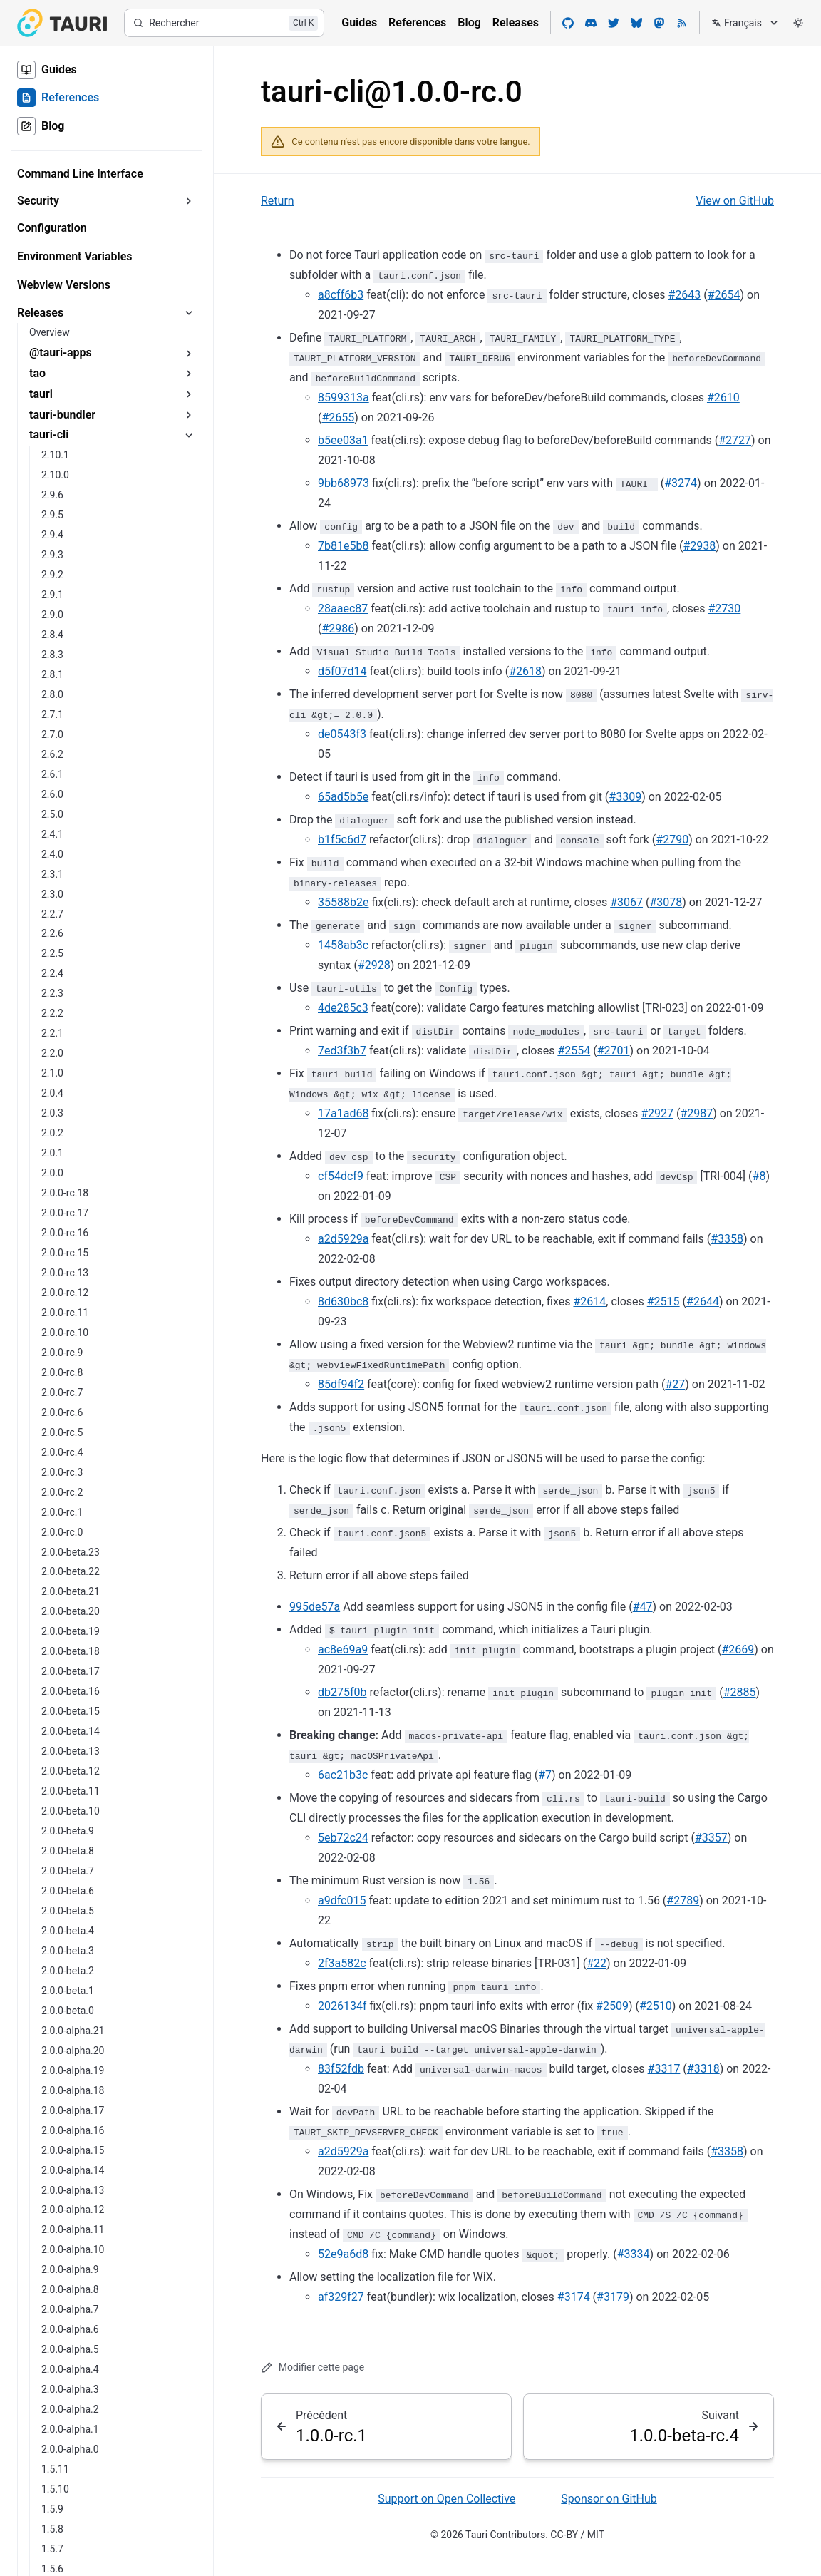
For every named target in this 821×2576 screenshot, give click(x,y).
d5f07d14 (342, 671)
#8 (759, 1176)
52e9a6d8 (343, 2254)
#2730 (724, 608)
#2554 (573, 1050)
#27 (675, 1384)
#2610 (723, 397)
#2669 (737, 1649)
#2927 (657, 1113)
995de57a (314, 1606)
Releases (515, 22)
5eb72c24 (343, 1837)
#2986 (337, 628)
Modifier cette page (312, 2367)
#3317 (664, 2068)
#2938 (699, 546)
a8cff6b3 (340, 295)
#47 (643, 1606)
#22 (596, 1963)
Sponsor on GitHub (608, 2498)
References (417, 22)
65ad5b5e (343, 797)
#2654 (724, 295)
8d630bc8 (343, 1301)
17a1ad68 (343, 1113)
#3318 (703, 2068)
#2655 (337, 417)
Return (277, 200)
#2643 (684, 295)
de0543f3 (342, 734)
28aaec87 (343, 608)
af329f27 (341, 2297)
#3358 (727, 1239)
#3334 (633, 2254)
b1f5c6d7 (342, 839)
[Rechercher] (224, 23)
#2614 (589, 1301)
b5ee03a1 (343, 440)
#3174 (573, 2297)
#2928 (374, 965)
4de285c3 (343, 1008)
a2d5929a (343, 1239)
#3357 (711, 1837)
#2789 (682, 1900)
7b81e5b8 (343, 546)
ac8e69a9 (343, 1649)
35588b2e (343, 902)
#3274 (680, 483)
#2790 (672, 839)
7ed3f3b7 (342, 1050)
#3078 (665, 902)
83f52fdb (341, 2068)
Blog (469, 22)
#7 (545, 1775)
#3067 (626, 902)
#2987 (696, 1113)
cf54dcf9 (340, 1176)
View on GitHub (735, 200)
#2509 (612, 2006)
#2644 (702, 1301)
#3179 (613, 2297)
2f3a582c (342, 1963)
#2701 (613, 1050)
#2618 (525, 671)
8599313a (343, 397)
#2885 (739, 1692)
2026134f (342, 2006)
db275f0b (342, 1692)
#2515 (663, 1301)
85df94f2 (341, 1384)
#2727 (734, 440)
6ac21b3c (343, 1775)
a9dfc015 (342, 1900)
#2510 (655, 2006)
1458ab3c (343, 945)
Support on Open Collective (446, 2498)
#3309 (625, 797)
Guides (359, 22)
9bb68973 (343, 483)
